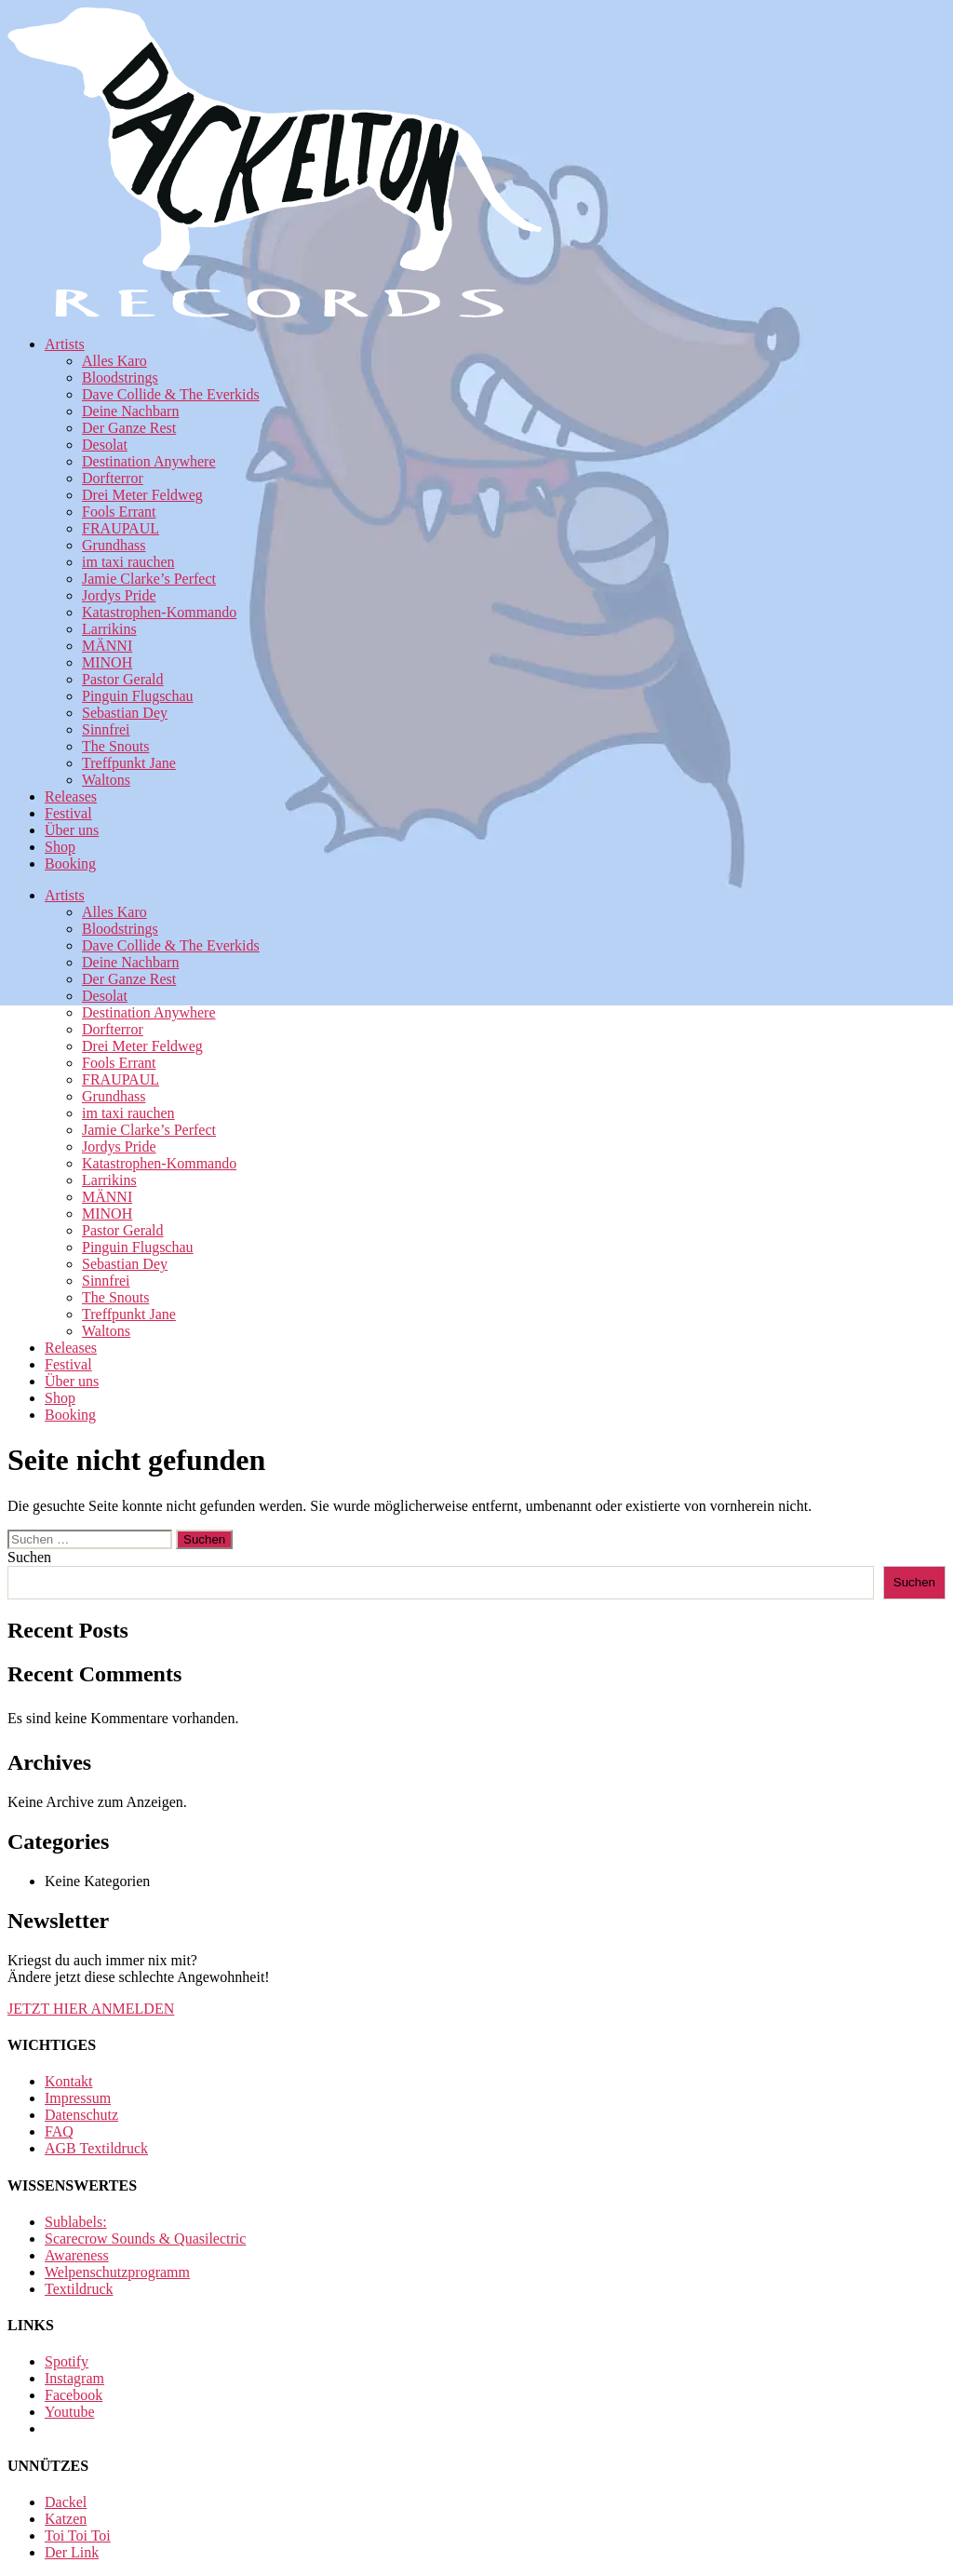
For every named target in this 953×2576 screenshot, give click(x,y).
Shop (60, 847)
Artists (65, 344)
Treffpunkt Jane (129, 763)
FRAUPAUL (120, 528)
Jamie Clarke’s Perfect (149, 579)
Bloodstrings (120, 377)
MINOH (107, 662)
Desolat (105, 444)
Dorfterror (112, 478)
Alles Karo (114, 361)
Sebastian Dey (125, 713)
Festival (68, 813)
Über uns (72, 830)
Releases (71, 796)
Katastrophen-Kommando (159, 612)
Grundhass (113, 545)
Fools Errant (119, 511)
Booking (70, 863)
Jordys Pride (119, 595)
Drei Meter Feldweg (142, 495)
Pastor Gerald (123, 679)
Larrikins (109, 629)
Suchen (29, 1557)
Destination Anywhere (149, 461)
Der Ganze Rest (129, 428)
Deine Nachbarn (130, 411)
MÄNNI (107, 646)
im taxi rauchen (128, 562)
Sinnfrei (106, 729)
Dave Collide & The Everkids (171, 394)
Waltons (106, 780)
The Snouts (115, 746)
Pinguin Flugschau (138, 696)
